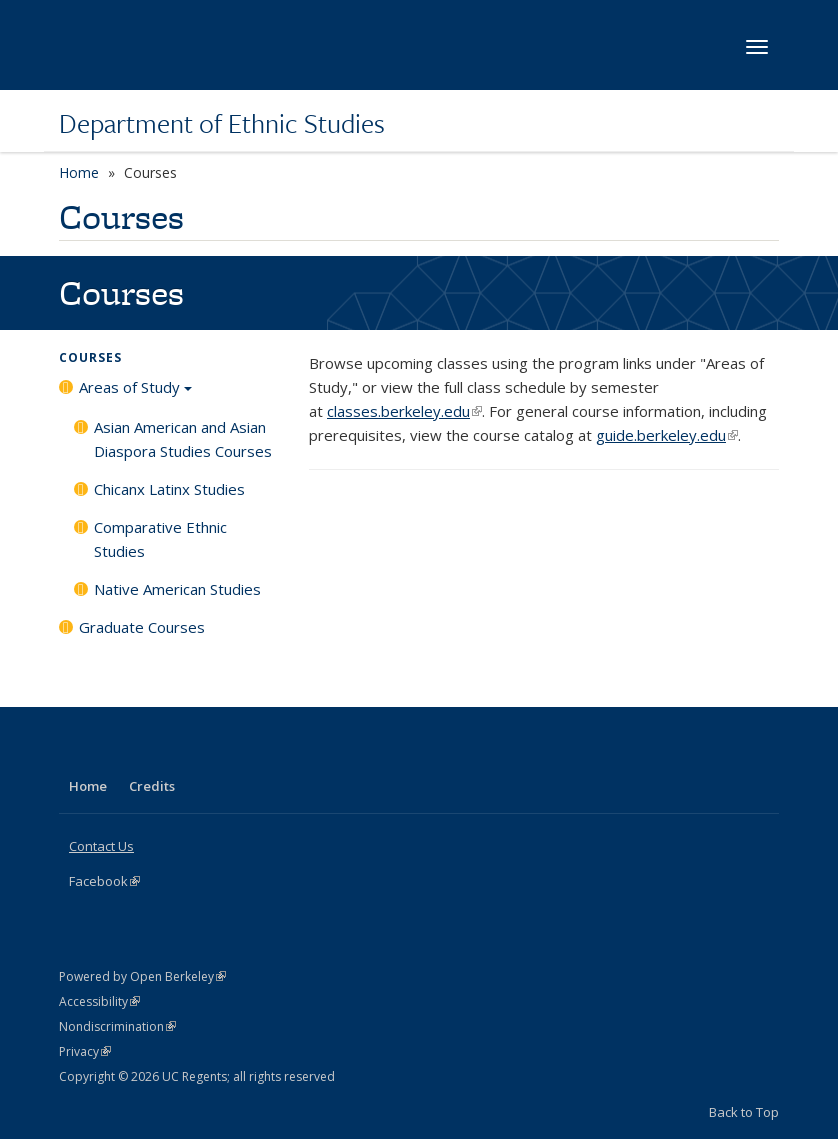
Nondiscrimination (117, 1026)
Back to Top (744, 1112)
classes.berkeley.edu (404, 411)
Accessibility (99, 1001)
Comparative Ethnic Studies (160, 539)
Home (79, 172)
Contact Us (101, 846)
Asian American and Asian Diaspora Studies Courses (183, 439)
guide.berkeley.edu (667, 435)
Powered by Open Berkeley (142, 976)
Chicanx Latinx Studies (169, 489)
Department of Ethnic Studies (222, 123)
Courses (90, 357)
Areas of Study (135, 394)
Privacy (85, 1051)
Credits (152, 786)
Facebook (104, 881)
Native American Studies (177, 589)
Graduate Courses (142, 627)
